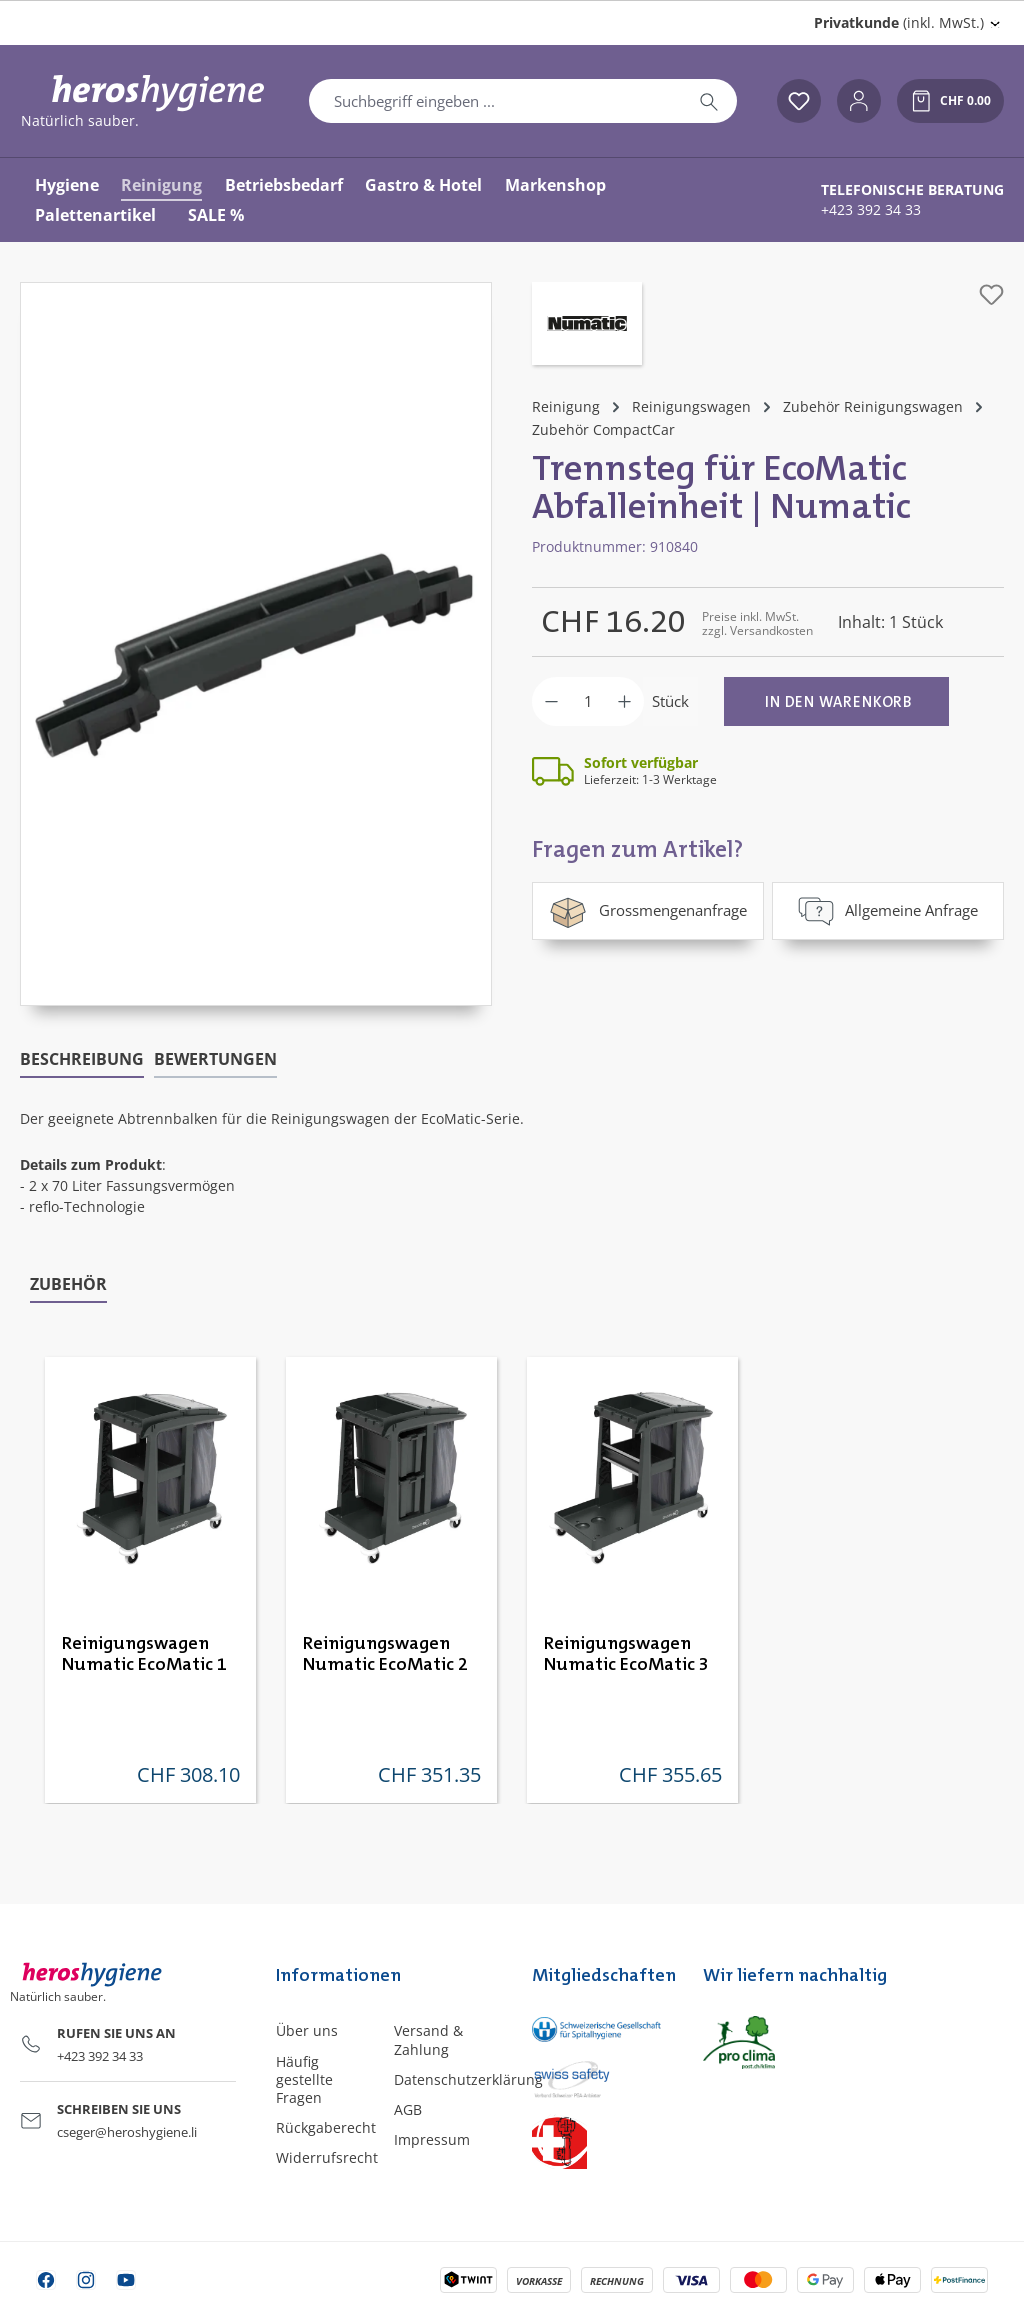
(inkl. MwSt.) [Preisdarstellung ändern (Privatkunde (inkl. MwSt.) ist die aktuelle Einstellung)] (899, 22)
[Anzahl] (588, 701)
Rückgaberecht (326, 2127)
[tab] (82, 1060)
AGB (408, 2109)
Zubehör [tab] (68, 1284)
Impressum (432, 2139)
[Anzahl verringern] (551, 701)
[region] (256, 644)
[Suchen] (709, 101)
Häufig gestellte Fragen (304, 2079)
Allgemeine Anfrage (888, 911)
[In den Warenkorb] (836, 701)
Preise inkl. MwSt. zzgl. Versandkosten (757, 623)
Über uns (307, 2030)
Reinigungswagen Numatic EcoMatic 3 (626, 1654)
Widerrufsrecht (327, 2157)
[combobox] (495, 101)
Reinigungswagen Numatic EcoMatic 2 (385, 1654)
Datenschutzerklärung (468, 2079)
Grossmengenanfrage (647, 911)
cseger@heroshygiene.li (127, 2132)
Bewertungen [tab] (215, 1059)
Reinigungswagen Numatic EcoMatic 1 (144, 1654)
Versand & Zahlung (428, 2039)
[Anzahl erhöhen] (624, 701)
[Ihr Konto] (859, 101)
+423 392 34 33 (871, 210)
